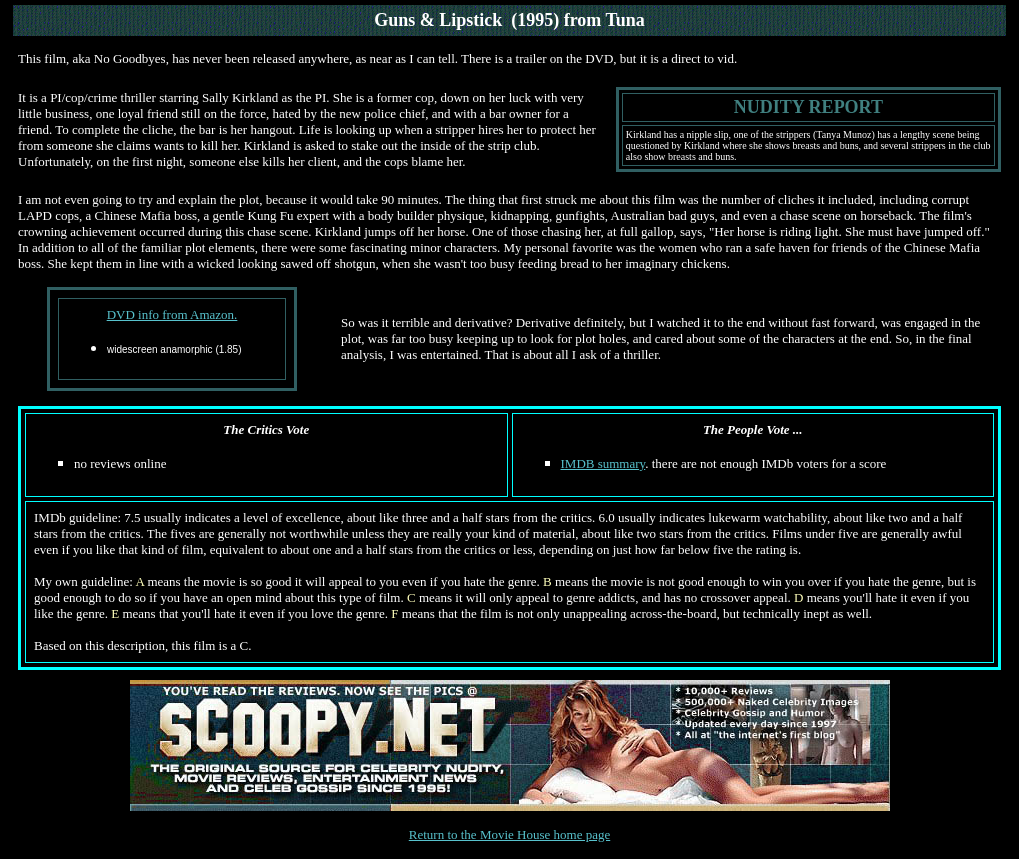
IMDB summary (603, 463)
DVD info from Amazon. (172, 314)
